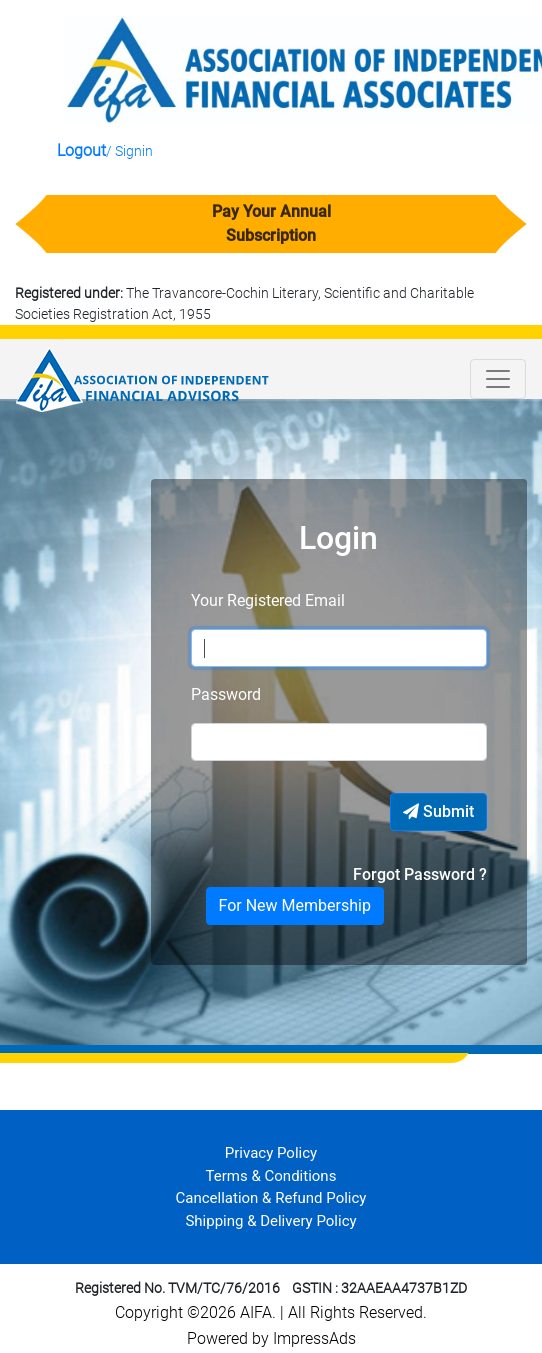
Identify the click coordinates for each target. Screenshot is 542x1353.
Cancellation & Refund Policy (271, 1198)
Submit (438, 811)
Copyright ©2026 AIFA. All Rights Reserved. (271, 1312)
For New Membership (295, 905)
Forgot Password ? (420, 874)
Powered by (230, 1338)
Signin (134, 151)
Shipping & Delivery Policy (270, 1221)
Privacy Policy (271, 1153)
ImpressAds (314, 1338)
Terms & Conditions (271, 1176)
